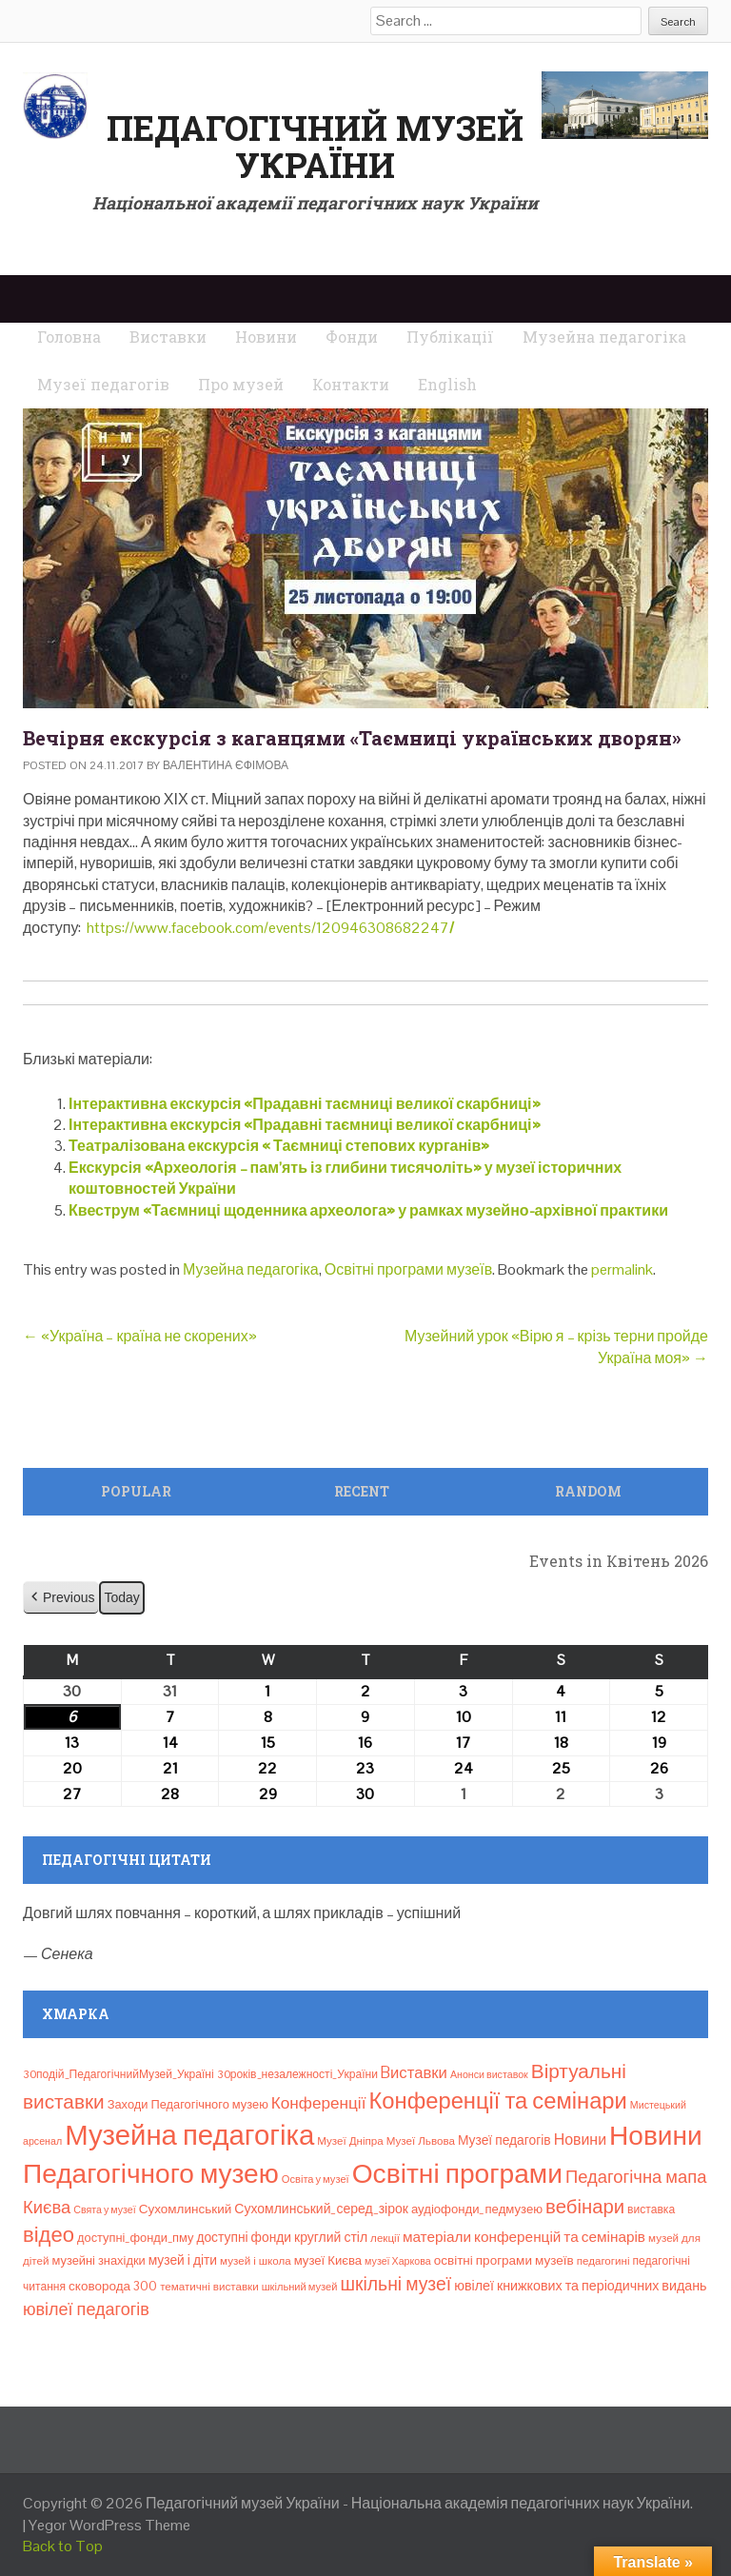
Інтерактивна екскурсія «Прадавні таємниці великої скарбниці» (305, 1104)
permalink (622, 1269)
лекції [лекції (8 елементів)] (385, 2238)
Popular (136, 1491)
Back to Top (63, 2546)
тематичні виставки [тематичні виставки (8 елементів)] (209, 2286)
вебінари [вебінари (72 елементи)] (584, 2206)
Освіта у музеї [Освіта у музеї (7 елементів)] (315, 2179)
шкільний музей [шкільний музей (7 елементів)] (300, 2286)
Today (121, 1597)
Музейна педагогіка (251, 1269)
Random (588, 1491)
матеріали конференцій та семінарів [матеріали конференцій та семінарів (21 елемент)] (524, 2237)
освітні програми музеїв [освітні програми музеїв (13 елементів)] (504, 2260)
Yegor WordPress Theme (109, 2525)
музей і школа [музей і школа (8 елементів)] (255, 2261)
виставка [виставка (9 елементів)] (651, 2209)
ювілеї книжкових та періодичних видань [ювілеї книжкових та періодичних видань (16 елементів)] (580, 2285)
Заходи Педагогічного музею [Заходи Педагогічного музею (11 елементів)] (188, 2104)
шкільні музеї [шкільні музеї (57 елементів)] (395, 2284)
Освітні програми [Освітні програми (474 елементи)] (457, 2173)
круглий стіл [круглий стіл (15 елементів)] (330, 2237)
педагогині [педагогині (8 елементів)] (603, 2261)
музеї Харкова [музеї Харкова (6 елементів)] (398, 2261)
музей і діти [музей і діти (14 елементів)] (182, 2260)
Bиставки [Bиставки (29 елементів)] (414, 2072)
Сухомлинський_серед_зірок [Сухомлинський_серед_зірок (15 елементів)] (321, 2208)
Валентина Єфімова (225, 765)
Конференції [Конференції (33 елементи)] (318, 2102)
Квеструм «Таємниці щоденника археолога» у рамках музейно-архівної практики (368, 1210)
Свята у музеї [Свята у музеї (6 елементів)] (104, 2209)
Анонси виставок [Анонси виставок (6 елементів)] (489, 2074)
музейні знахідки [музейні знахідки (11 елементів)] (98, 2260)
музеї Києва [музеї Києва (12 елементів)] (328, 2260)
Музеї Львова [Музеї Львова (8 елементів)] (420, 2141)
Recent (361, 1491)
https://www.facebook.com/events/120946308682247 (269, 928)
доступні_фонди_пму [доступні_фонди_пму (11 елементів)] (135, 2237)
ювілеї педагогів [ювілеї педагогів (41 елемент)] (86, 2309)
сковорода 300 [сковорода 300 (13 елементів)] (113, 2286)
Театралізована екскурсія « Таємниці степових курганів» (279, 1146)
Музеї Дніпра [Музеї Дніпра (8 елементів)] (350, 2141)
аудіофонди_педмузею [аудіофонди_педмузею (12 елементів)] (477, 2209)
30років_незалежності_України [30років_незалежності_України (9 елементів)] (297, 2074)
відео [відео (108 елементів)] (48, 2234)
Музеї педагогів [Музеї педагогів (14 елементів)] (504, 2140)
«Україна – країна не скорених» (140, 1336)
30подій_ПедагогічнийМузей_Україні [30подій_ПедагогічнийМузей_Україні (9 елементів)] (118, 2074)
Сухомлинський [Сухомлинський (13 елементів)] (185, 2209)
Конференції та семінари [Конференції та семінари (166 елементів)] (497, 2100)
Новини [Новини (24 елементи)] (580, 2140)
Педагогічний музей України (315, 146)
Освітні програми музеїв (408, 1269)
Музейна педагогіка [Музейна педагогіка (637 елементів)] (189, 2135)
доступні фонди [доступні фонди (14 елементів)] (243, 2237)
